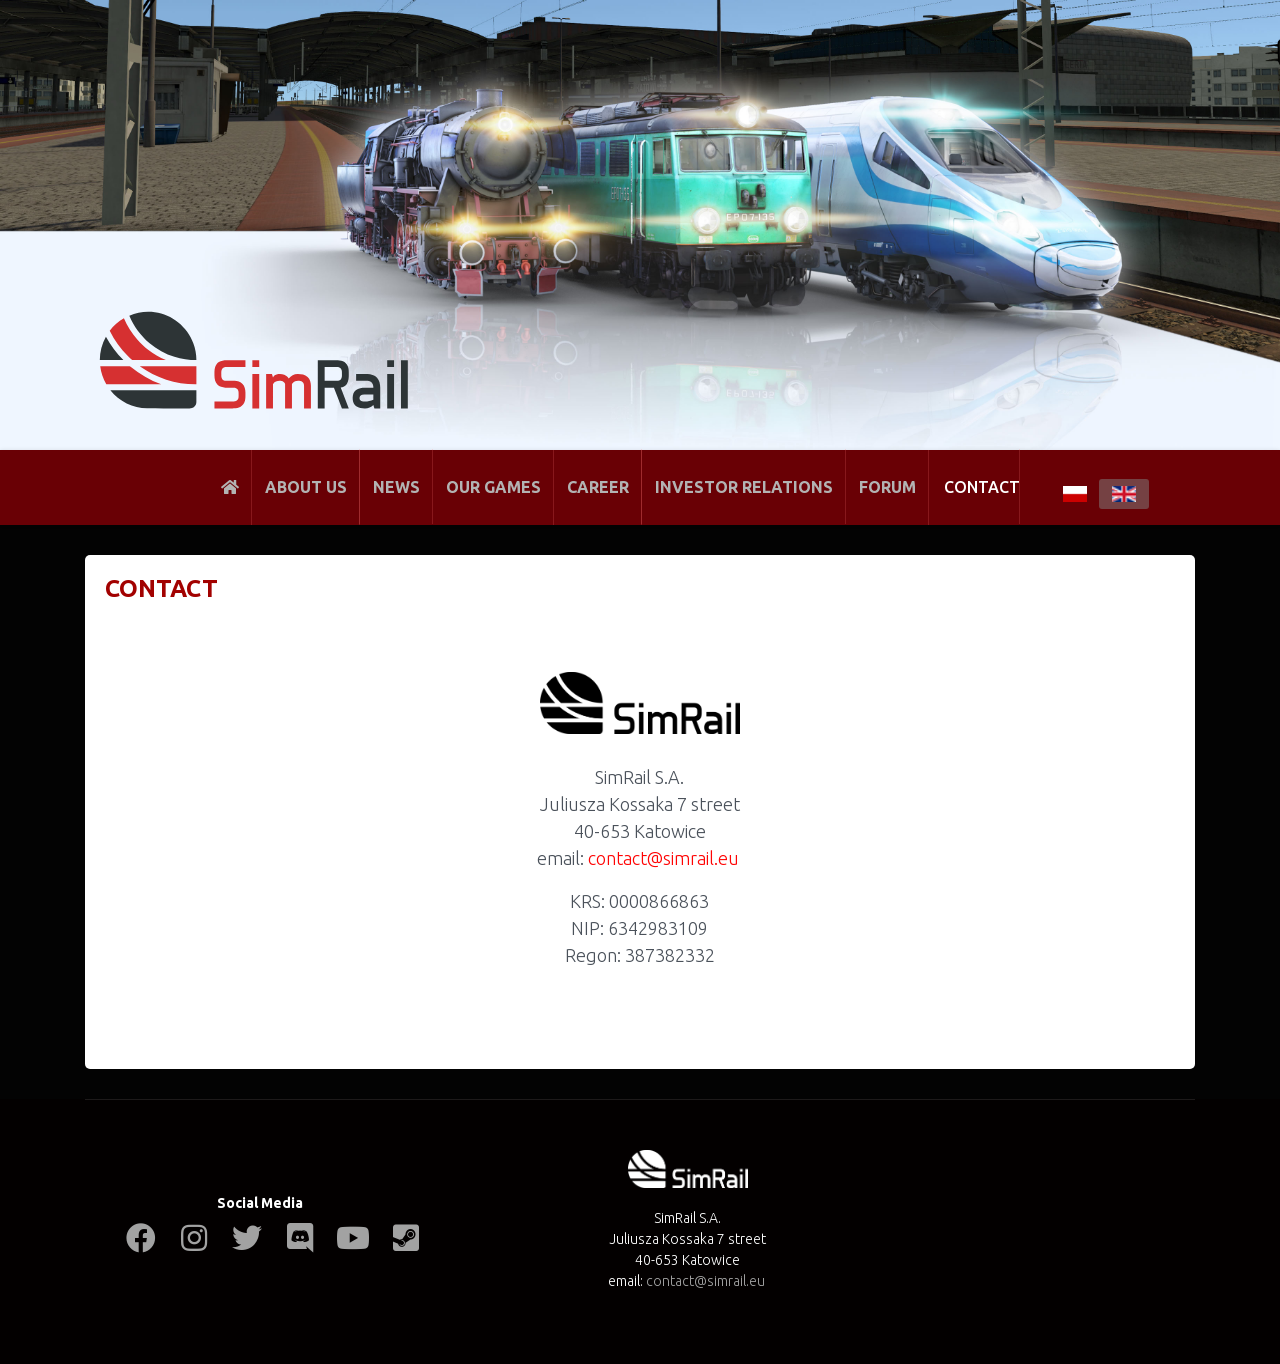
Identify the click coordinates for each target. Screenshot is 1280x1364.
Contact (982, 487)
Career (598, 487)
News (396, 487)
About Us (306, 487)
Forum (887, 487)
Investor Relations (744, 487)
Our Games (493, 487)
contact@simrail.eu (663, 858)
